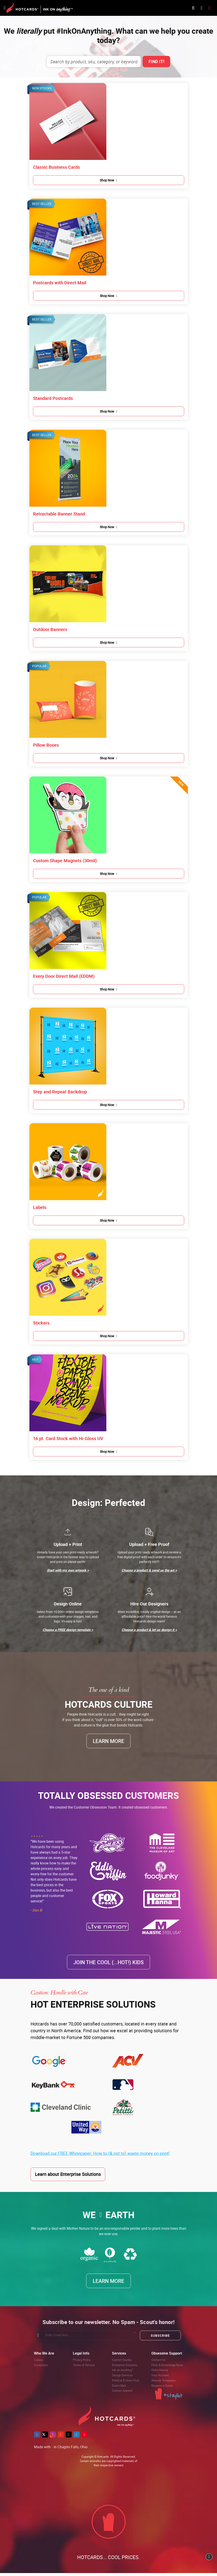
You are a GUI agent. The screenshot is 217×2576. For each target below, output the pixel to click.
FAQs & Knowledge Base (167, 2368)
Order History (159, 2373)
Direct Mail (119, 2388)
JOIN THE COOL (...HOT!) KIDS (108, 1963)
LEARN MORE (108, 1741)
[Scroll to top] (209, 2557)
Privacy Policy (82, 2363)
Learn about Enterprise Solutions (68, 2176)
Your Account (160, 2378)
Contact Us (158, 2363)
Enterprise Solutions (125, 2368)
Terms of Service (84, 2368)
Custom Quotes (122, 2363)
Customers (41, 2368)
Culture (38, 2363)
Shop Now (108, 180)
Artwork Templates (163, 2383)
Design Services (122, 2378)
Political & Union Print (125, 2383)
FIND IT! (156, 61)
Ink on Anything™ (123, 2373)
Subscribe (160, 2338)
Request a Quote (162, 2388)
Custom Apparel (122, 2394)
